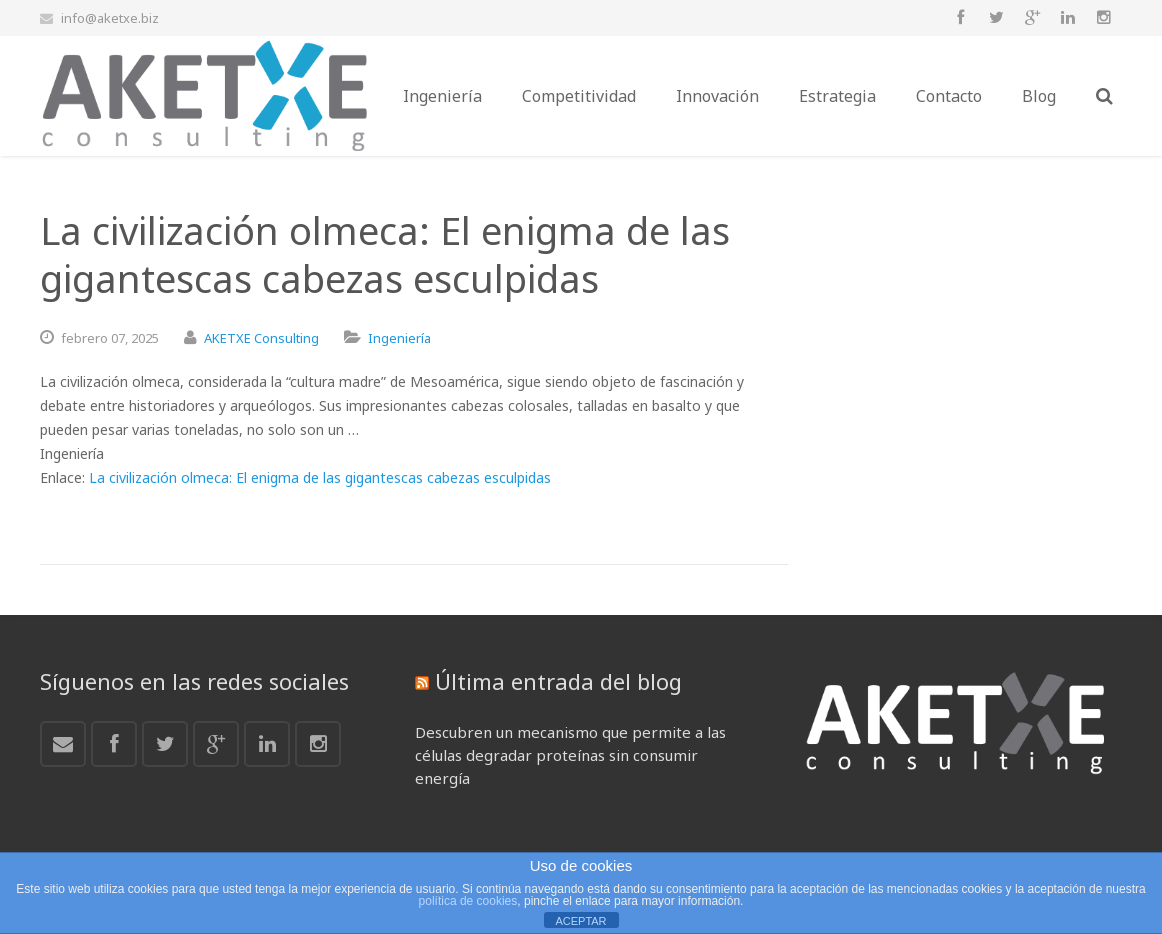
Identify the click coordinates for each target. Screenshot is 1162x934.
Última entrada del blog (558, 681)
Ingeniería (399, 338)
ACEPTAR (580, 921)
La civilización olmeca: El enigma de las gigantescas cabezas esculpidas (320, 477)
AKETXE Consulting (261, 338)
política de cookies (468, 901)
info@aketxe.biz (110, 18)
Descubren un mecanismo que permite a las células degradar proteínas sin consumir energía (570, 755)
